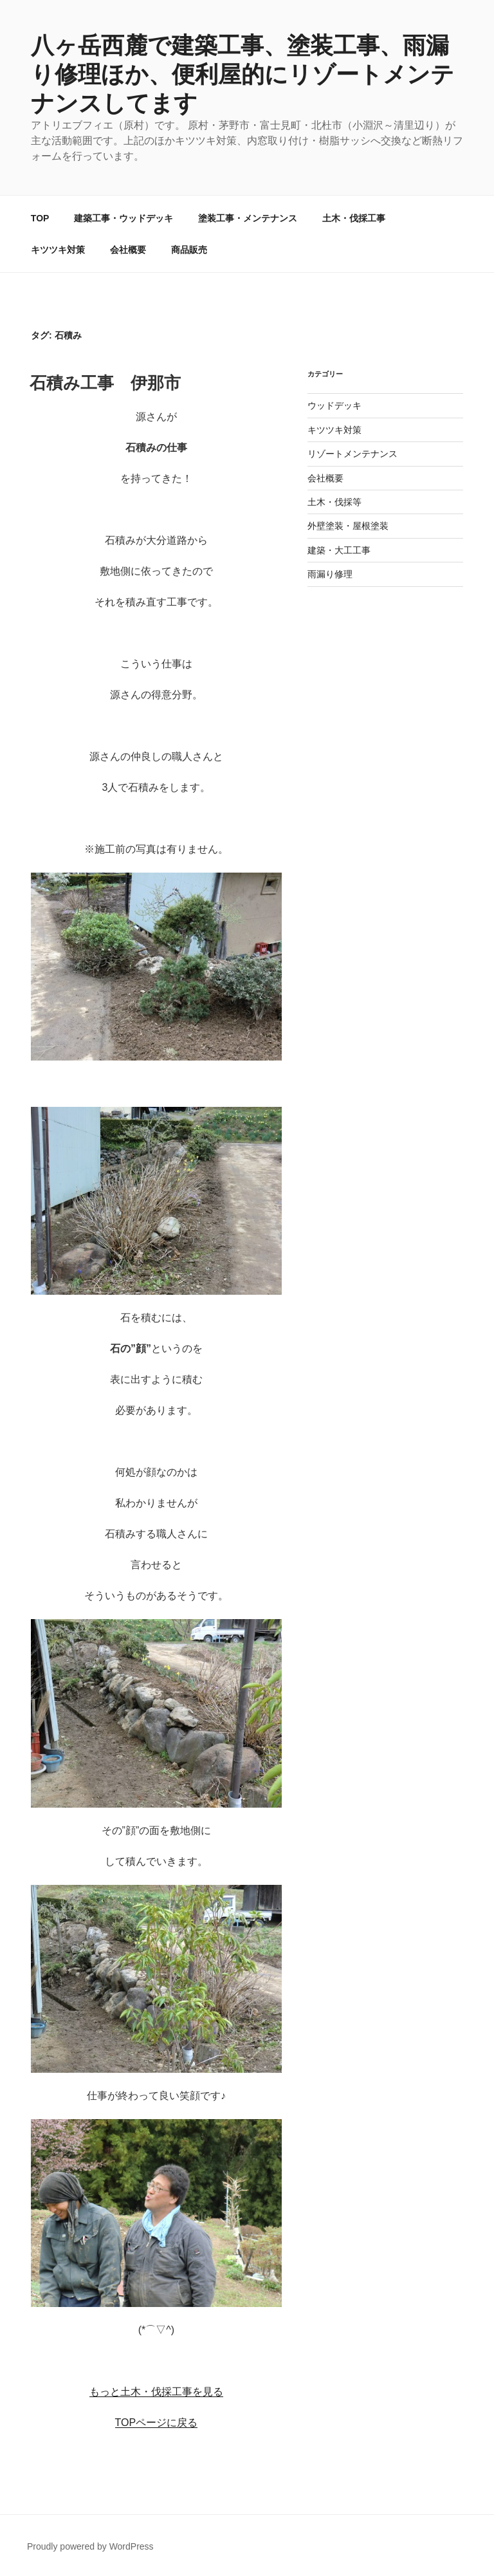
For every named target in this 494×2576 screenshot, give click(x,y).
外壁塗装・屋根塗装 (348, 526)
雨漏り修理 (329, 574)
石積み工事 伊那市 (105, 383)
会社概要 (128, 250)
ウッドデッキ (334, 405)
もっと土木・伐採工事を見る (156, 2391)
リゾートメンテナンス (352, 454)
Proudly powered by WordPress (90, 2546)
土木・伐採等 (334, 502)
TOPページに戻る (156, 2422)
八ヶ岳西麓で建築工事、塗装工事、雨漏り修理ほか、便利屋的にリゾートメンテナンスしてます (242, 74)
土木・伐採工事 (353, 218)
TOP (40, 218)
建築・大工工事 (338, 550)
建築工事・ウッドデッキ (123, 218)
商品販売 (189, 250)
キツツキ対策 (58, 250)
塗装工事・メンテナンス (247, 218)
